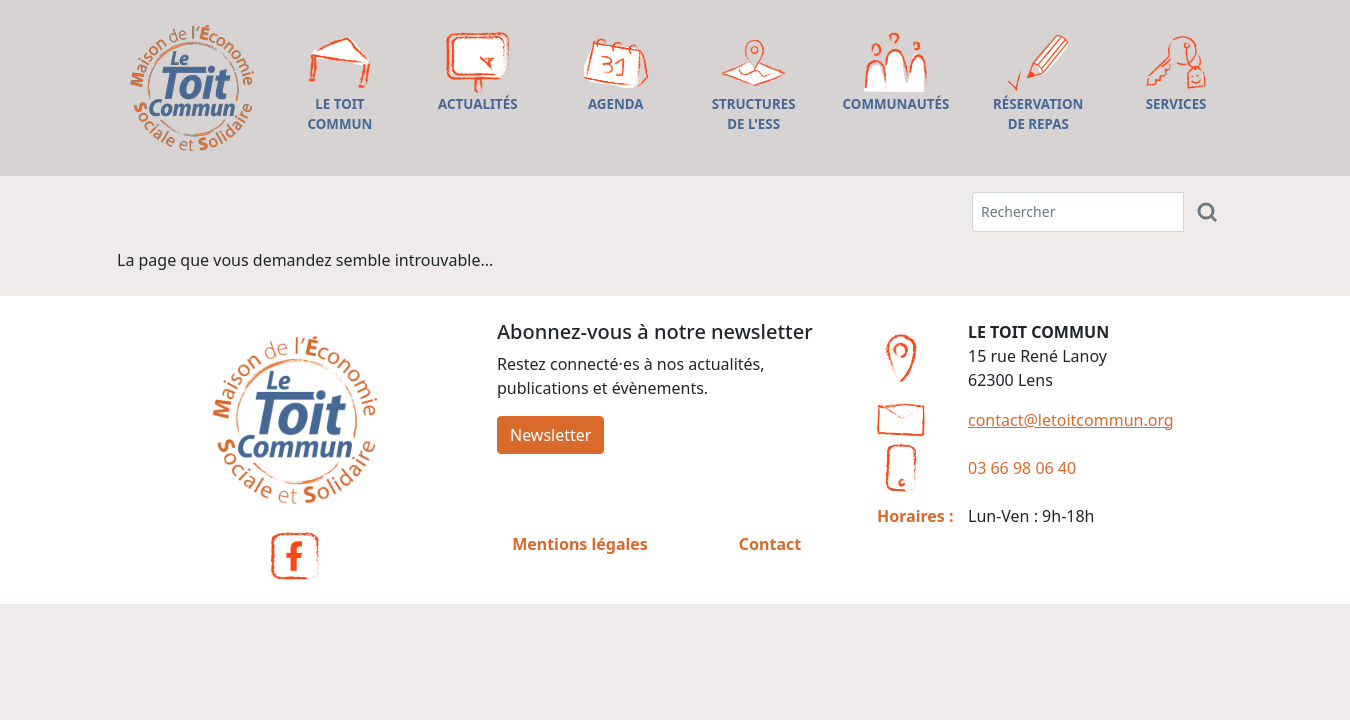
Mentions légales (580, 544)
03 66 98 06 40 (1022, 468)
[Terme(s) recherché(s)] (1078, 212)
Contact (770, 544)
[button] (340, 88)
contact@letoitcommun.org (1071, 420)
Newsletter (550, 435)
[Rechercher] (1208, 212)
